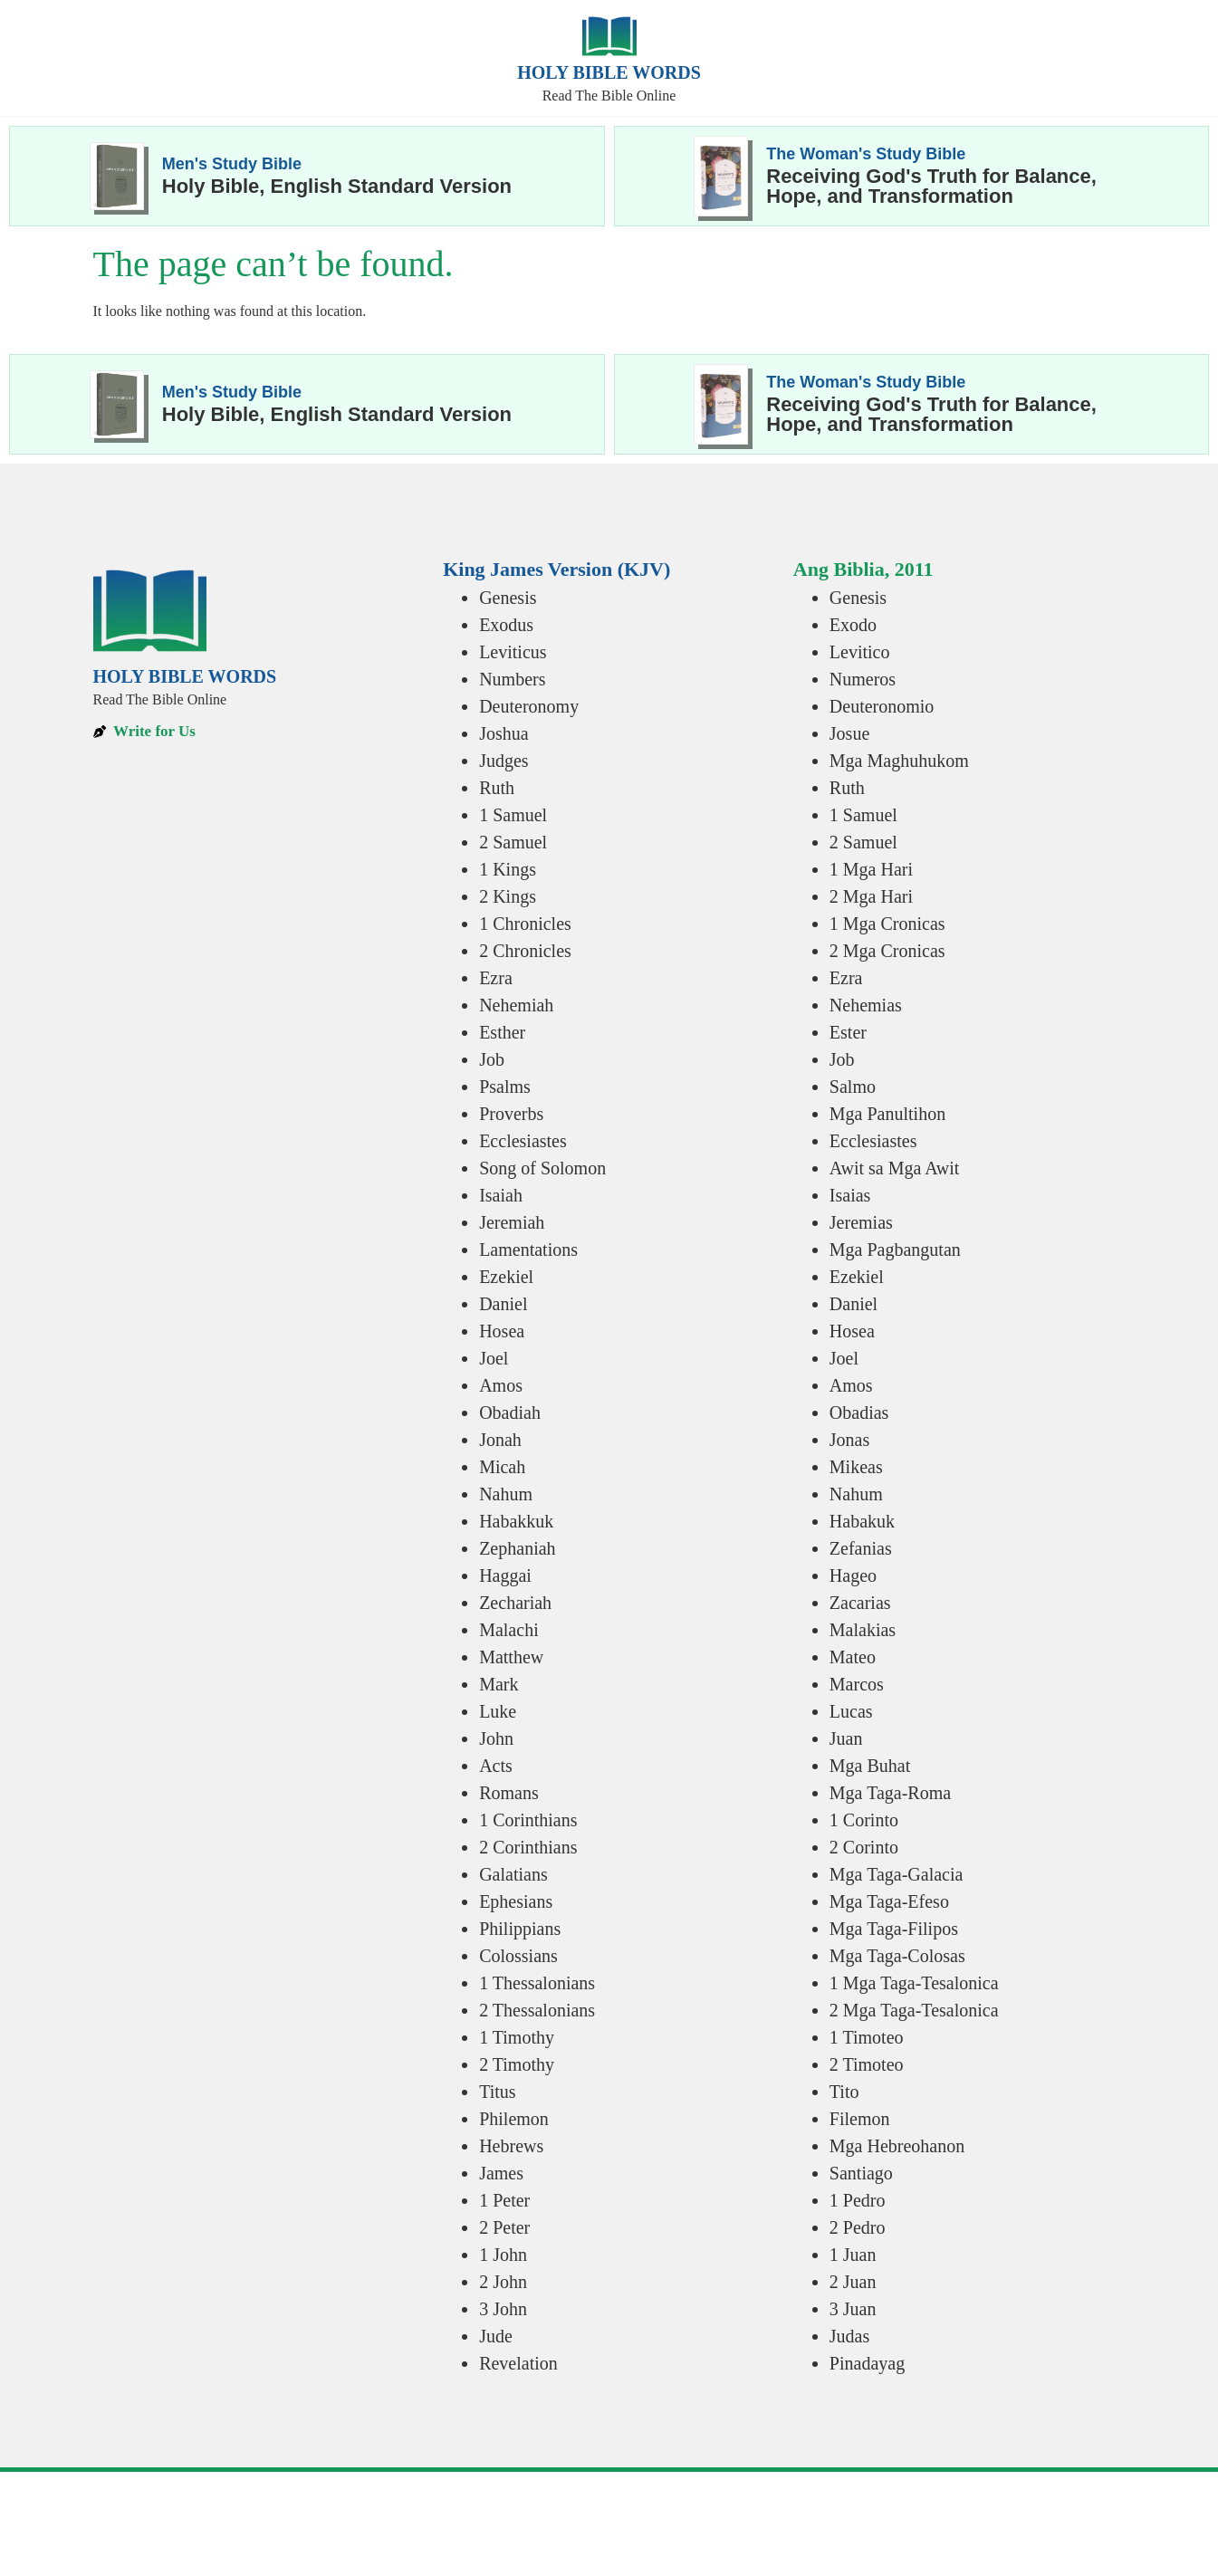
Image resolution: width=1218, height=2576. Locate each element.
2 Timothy (516, 2064)
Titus (497, 2092)
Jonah (500, 1440)
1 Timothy (516, 2037)
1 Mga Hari (871, 869)
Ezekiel (506, 1277)
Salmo (853, 1086)
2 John (503, 2282)
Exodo (853, 625)
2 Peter (504, 2227)
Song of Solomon (542, 1168)
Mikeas (856, 1467)
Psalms (505, 1086)
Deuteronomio (882, 706)
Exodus (506, 625)
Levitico (860, 652)
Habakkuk (516, 1521)
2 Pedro (858, 2227)
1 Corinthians (528, 1820)
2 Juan (853, 2282)
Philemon (514, 2119)
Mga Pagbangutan (895, 1249)
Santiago (861, 2173)
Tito (844, 2092)
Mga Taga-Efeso (889, 1901)
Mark (498, 1684)
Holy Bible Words (609, 72)
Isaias (850, 1195)
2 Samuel (513, 842)
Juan (846, 1738)
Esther (502, 1032)
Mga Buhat (870, 1766)
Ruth (496, 788)
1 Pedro (858, 2200)
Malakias (863, 1630)
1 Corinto (864, 1820)
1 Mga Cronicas (887, 924)
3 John (503, 2309)
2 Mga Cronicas (887, 951)
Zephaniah (517, 1548)
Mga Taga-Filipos (894, 1929)
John (496, 1738)
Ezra (496, 978)
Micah (502, 1467)
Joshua (503, 733)
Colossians (518, 1956)
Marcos (857, 1684)
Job (491, 1059)
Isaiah (501, 1195)
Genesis (507, 598)
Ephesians (515, 1901)
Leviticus (512, 652)
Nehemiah (516, 1005)
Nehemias (866, 1005)
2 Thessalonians (537, 2010)
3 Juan (853, 2309)
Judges (503, 761)
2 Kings (507, 896)
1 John (503, 2255)
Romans (509, 1793)
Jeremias (861, 1222)
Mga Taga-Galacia (897, 1874)
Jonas (849, 1440)
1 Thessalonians (537, 1983)
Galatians (513, 1874)
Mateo (853, 1657)
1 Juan (853, 2255)
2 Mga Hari (871, 896)
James (501, 2173)
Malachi (509, 1630)
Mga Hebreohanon (897, 2146)
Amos (501, 1385)
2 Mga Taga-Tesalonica (914, 2010)
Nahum (505, 1494)
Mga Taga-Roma (890, 1793)
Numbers (512, 679)
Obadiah (510, 1412)
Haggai (505, 1575)
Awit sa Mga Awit (895, 1168)
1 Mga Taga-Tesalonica (914, 1983)
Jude (496, 2336)
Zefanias (861, 1548)
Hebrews (511, 2146)
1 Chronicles (525, 924)
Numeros (863, 679)
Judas (849, 2336)
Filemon (860, 2119)
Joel (493, 1358)
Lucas (851, 1711)
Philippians (520, 1929)
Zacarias (860, 1603)
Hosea (501, 1331)
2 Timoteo (867, 2064)
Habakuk (862, 1521)
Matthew (511, 1657)
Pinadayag (867, 2363)
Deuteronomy (529, 706)
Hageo (853, 1575)
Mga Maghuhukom (899, 761)
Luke (497, 1711)
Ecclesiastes (523, 1141)
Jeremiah (511, 1222)
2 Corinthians (528, 1847)
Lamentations (528, 1249)
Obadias (859, 1412)
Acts (496, 1766)
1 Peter (504, 2200)
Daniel (503, 1304)
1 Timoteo (867, 2037)
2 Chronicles (525, 951)
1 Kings (507, 869)
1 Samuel (513, 815)
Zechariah (515, 1603)
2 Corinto (864, 1847)
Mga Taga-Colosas (897, 1956)
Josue (849, 733)
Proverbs (511, 1114)
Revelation (518, 2363)
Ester (848, 1032)
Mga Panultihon (887, 1114)
